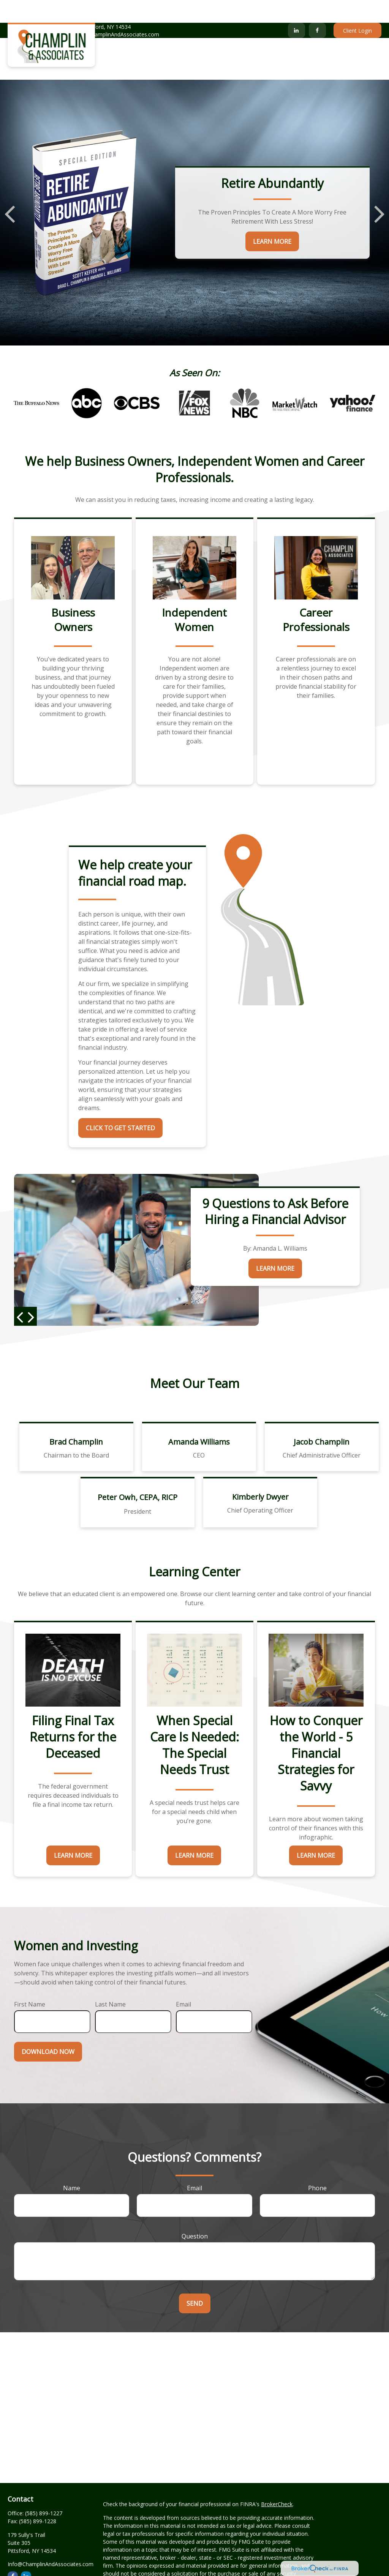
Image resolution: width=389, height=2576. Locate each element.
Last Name (110, 1981)
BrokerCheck (277, 2481)
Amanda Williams (199, 1419)
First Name (29, 1981)
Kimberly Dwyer (260, 1474)
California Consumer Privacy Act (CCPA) (151, 2572)
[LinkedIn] (296, 7)
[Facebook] (317, 7)
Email (183, 1981)
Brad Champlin (76, 1419)
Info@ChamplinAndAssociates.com (111, 11)
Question (195, 2213)
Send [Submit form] (195, 2280)
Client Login (357, 7)
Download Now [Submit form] (48, 2029)
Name (71, 2165)
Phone (317, 2165)
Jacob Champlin (321, 1419)
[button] (134, 36)
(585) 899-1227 (31, 11)
